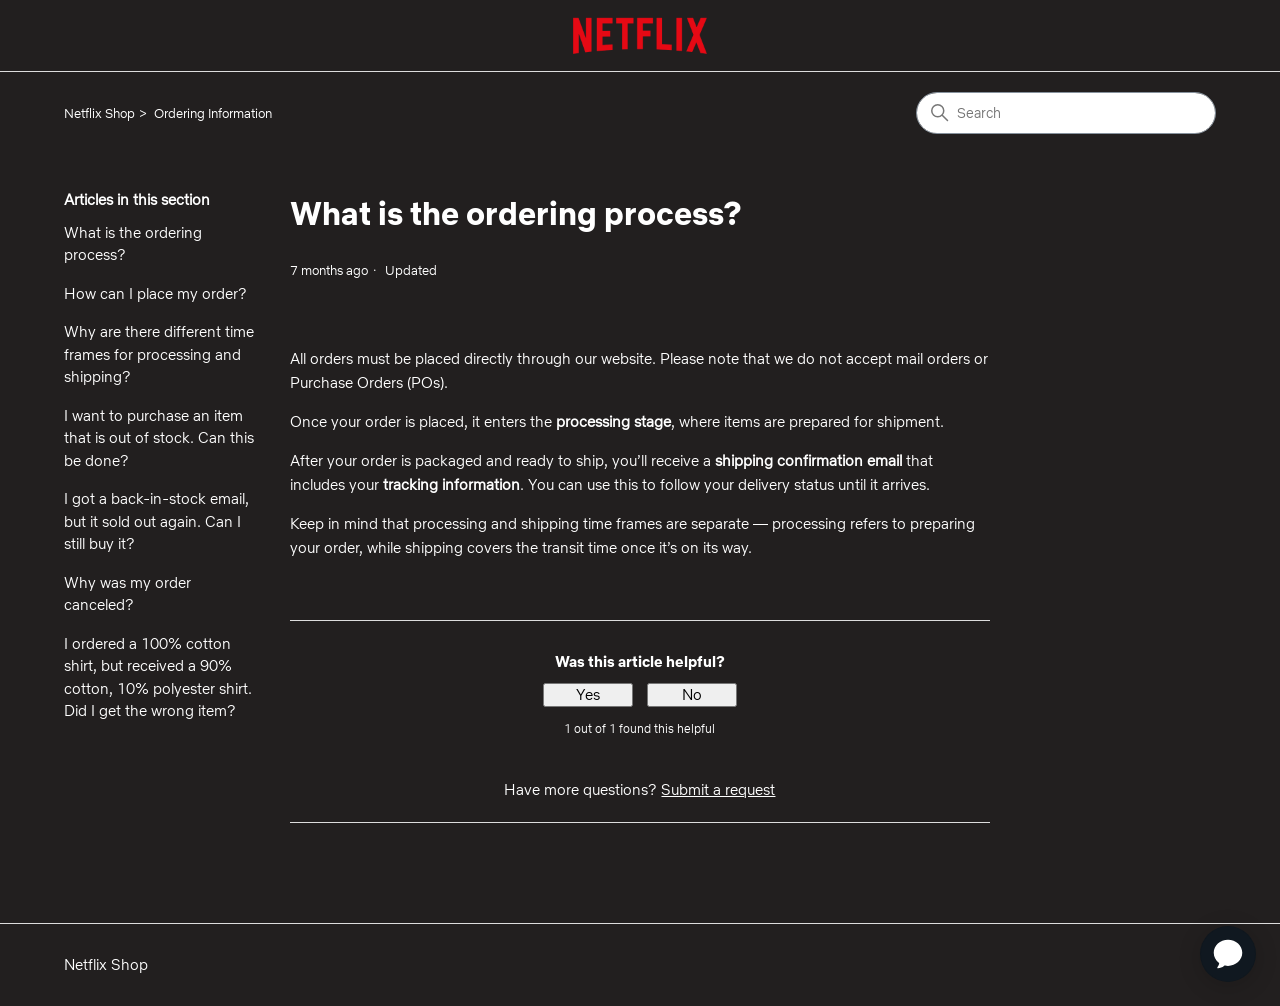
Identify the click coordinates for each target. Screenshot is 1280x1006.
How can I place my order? (155, 293)
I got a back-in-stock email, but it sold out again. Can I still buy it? (156, 521)
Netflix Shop (99, 113)
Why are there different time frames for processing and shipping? (159, 354)
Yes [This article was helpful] (588, 694)
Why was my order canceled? (127, 594)
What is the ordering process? (133, 244)
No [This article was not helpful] (692, 694)
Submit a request (718, 789)
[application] (1228, 954)
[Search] (1066, 113)
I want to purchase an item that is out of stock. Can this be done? (159, 438)
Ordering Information (213, 113)
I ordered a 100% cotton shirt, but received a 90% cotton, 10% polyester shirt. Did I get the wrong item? (158, 677)
